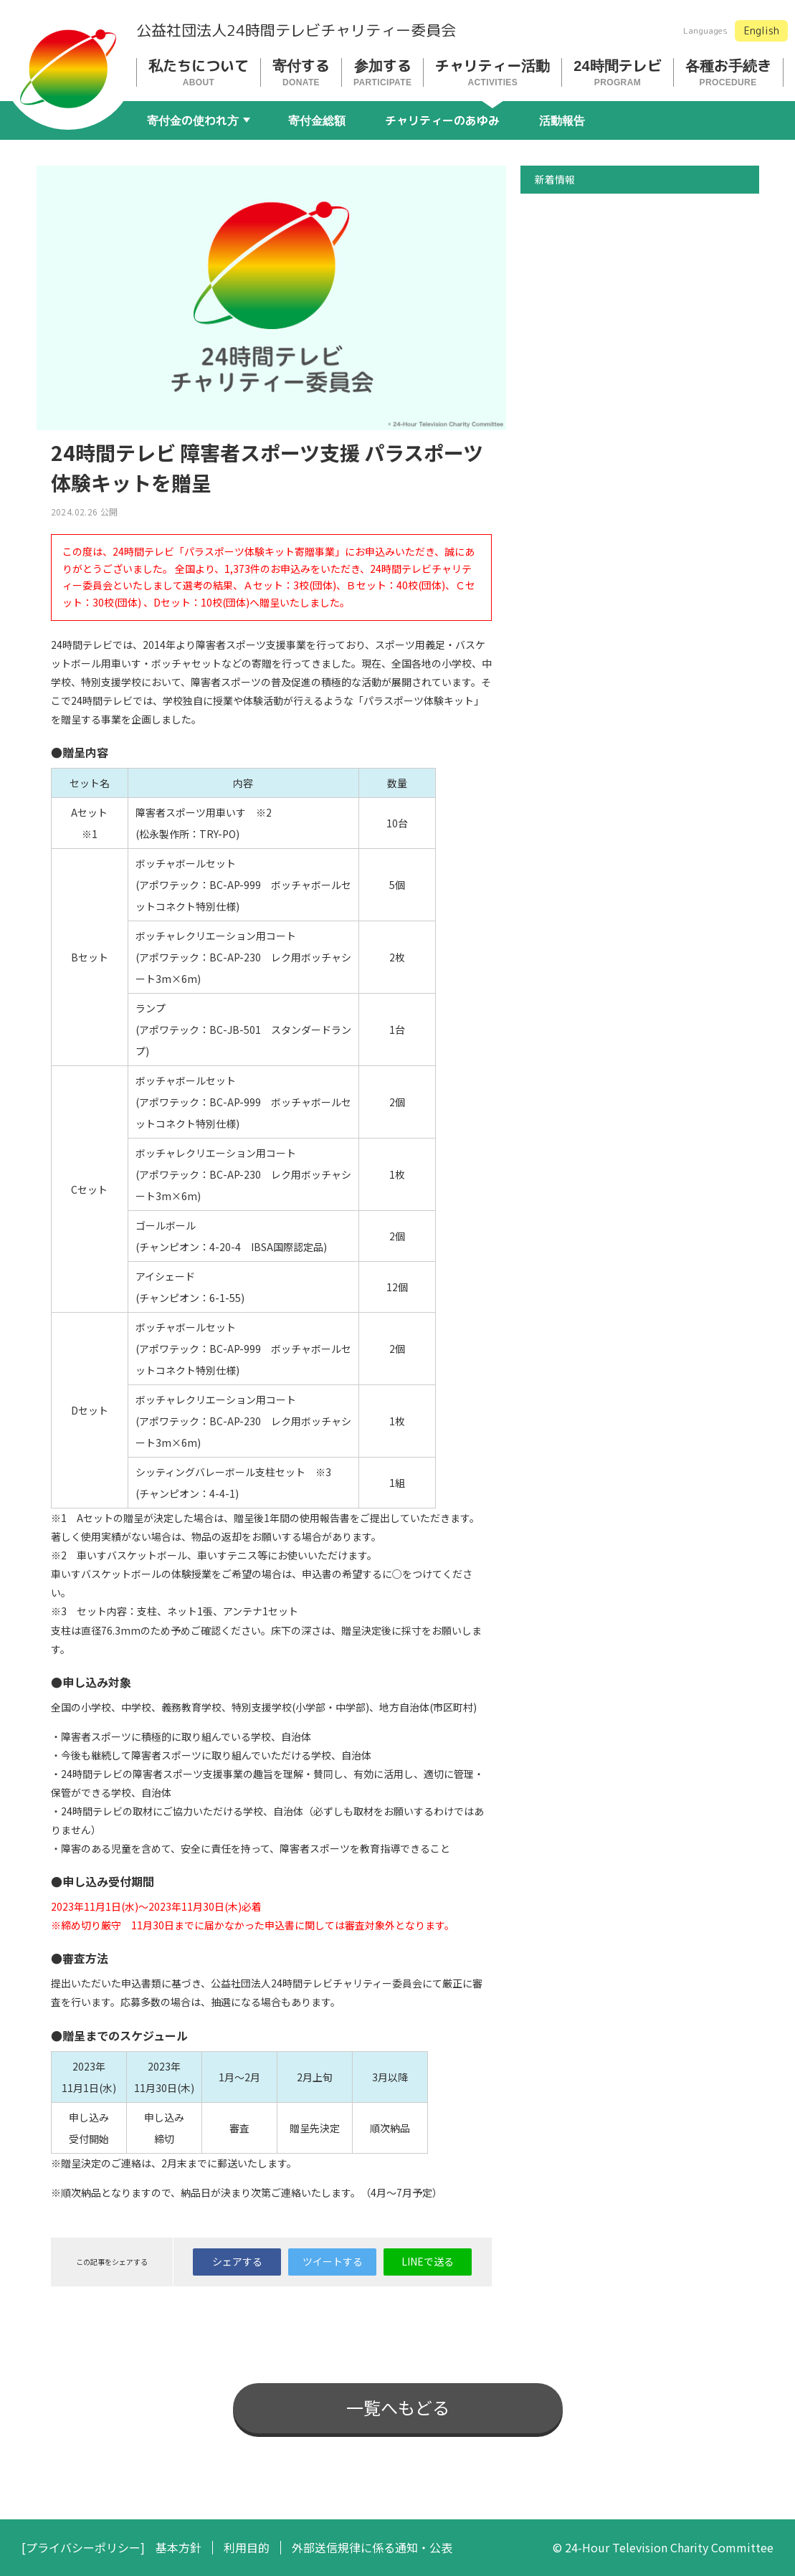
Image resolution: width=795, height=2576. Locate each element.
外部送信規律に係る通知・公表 (372, 2547)
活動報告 (562, 120)
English (761, 30)
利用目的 (247, 2547)
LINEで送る (427, 2261)
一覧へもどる (397, 2407)
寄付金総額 (317, 120)
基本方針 (178, 2547)
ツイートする (333, 2261)
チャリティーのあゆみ (442, 120)
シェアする (237, 2261)
